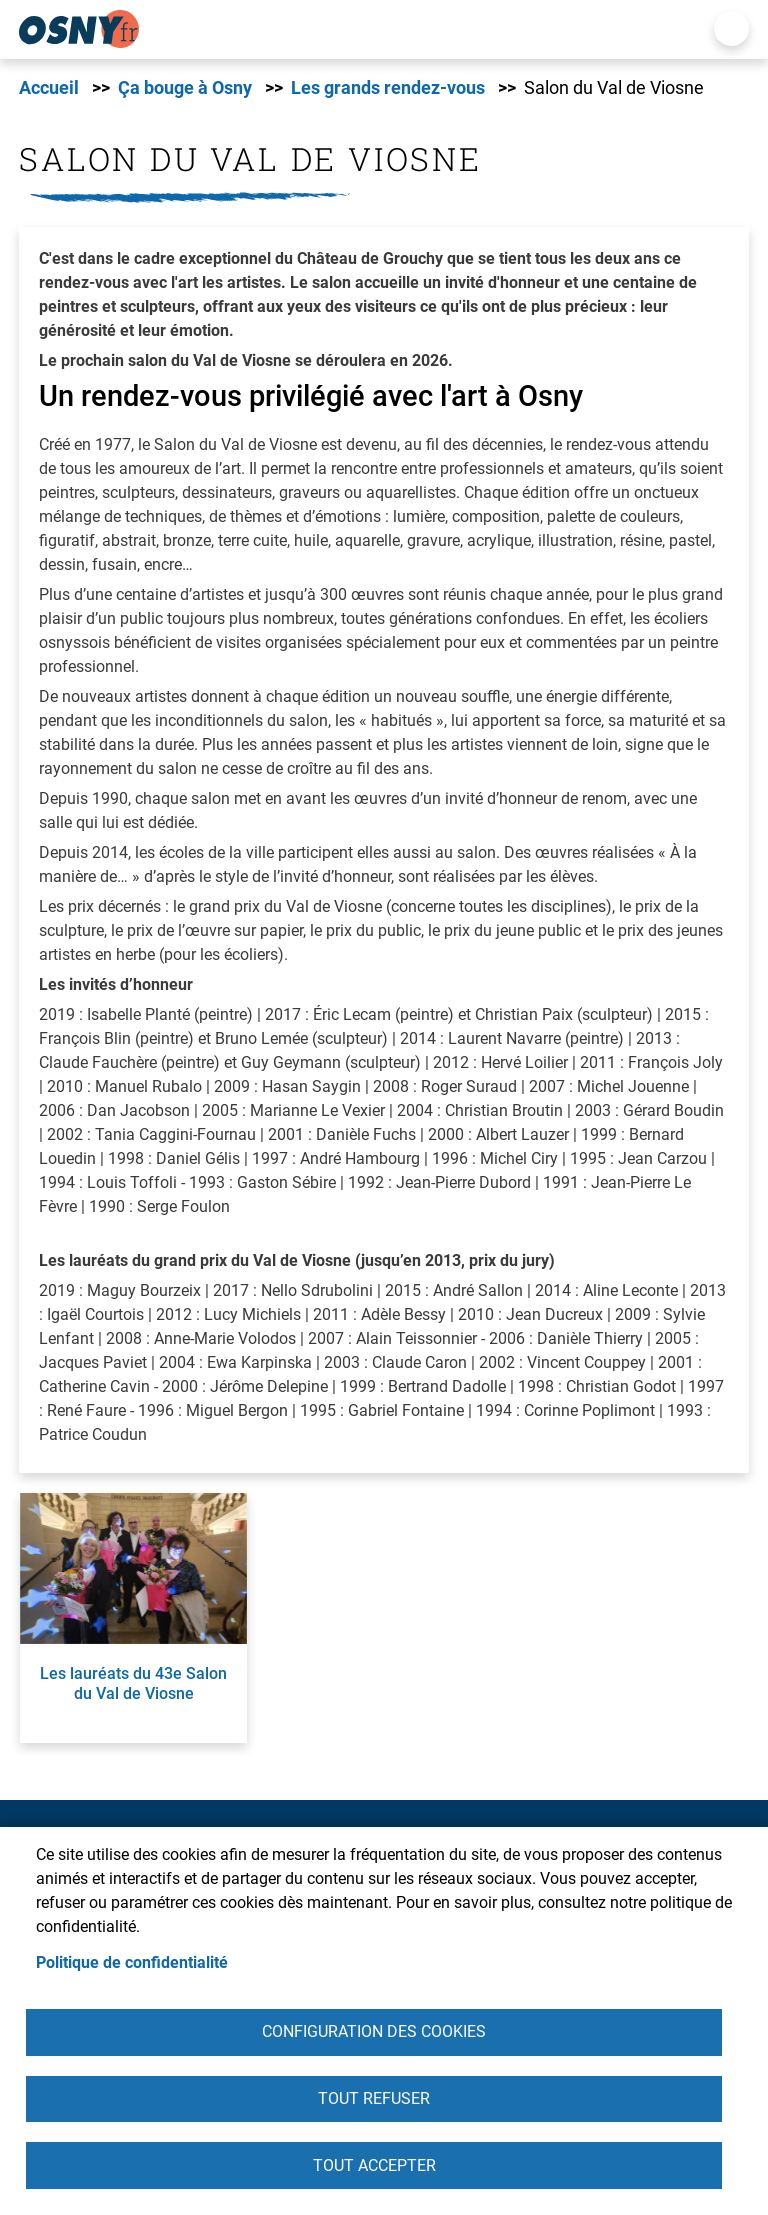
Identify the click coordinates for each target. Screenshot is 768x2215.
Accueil (49, 88)
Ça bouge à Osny (185, 88)
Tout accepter (374, 2164)
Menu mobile (731, 28)
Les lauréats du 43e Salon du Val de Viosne (133, 1683)
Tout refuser (374, 2096)
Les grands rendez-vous (388, 88)
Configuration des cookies (374, 2028)
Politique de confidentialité (132, 1958)
